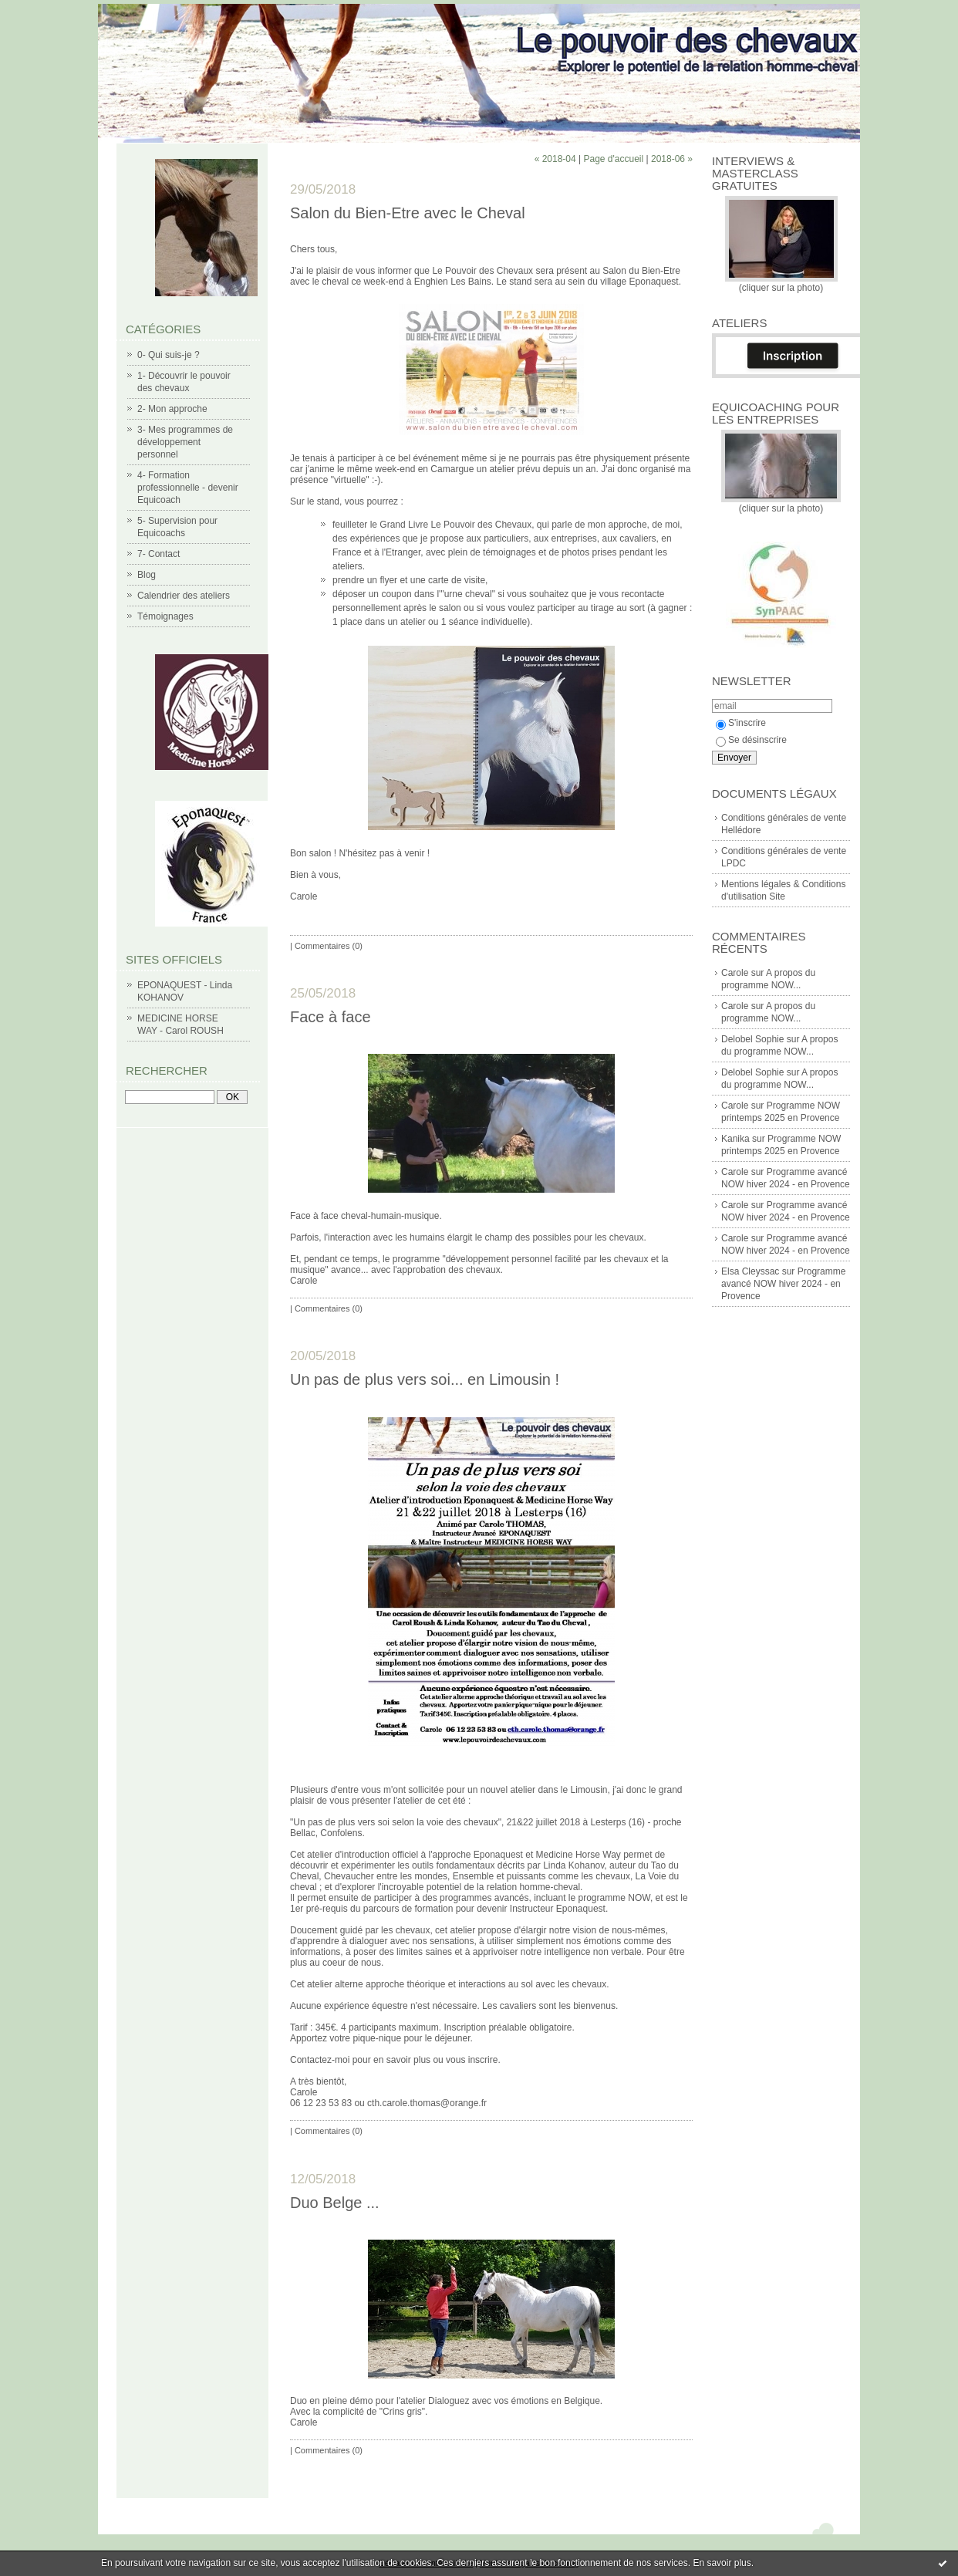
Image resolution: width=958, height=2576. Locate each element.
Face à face (330, 1016)
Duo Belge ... (334, 2202)
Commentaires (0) (329, 945)
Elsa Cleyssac (750, 1271)
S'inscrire (741, 722)
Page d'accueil (613, 159)
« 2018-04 (555, 159)
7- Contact (158, 554)
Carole (734, 972)
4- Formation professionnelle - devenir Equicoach (187, 487)
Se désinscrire (751, 739)
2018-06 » (672, 159)
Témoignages (165, 616)
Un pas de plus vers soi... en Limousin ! (424, 1379)
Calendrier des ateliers (183, 595)
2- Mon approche (172, 408)
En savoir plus (722, 2562)
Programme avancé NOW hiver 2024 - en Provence (783, 1284)
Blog (146, 574)
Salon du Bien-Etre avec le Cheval (407, 212)
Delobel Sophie (752, 1039)
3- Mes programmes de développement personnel (185, 442)
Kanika (735, 1138)
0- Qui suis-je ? (168, 354)
